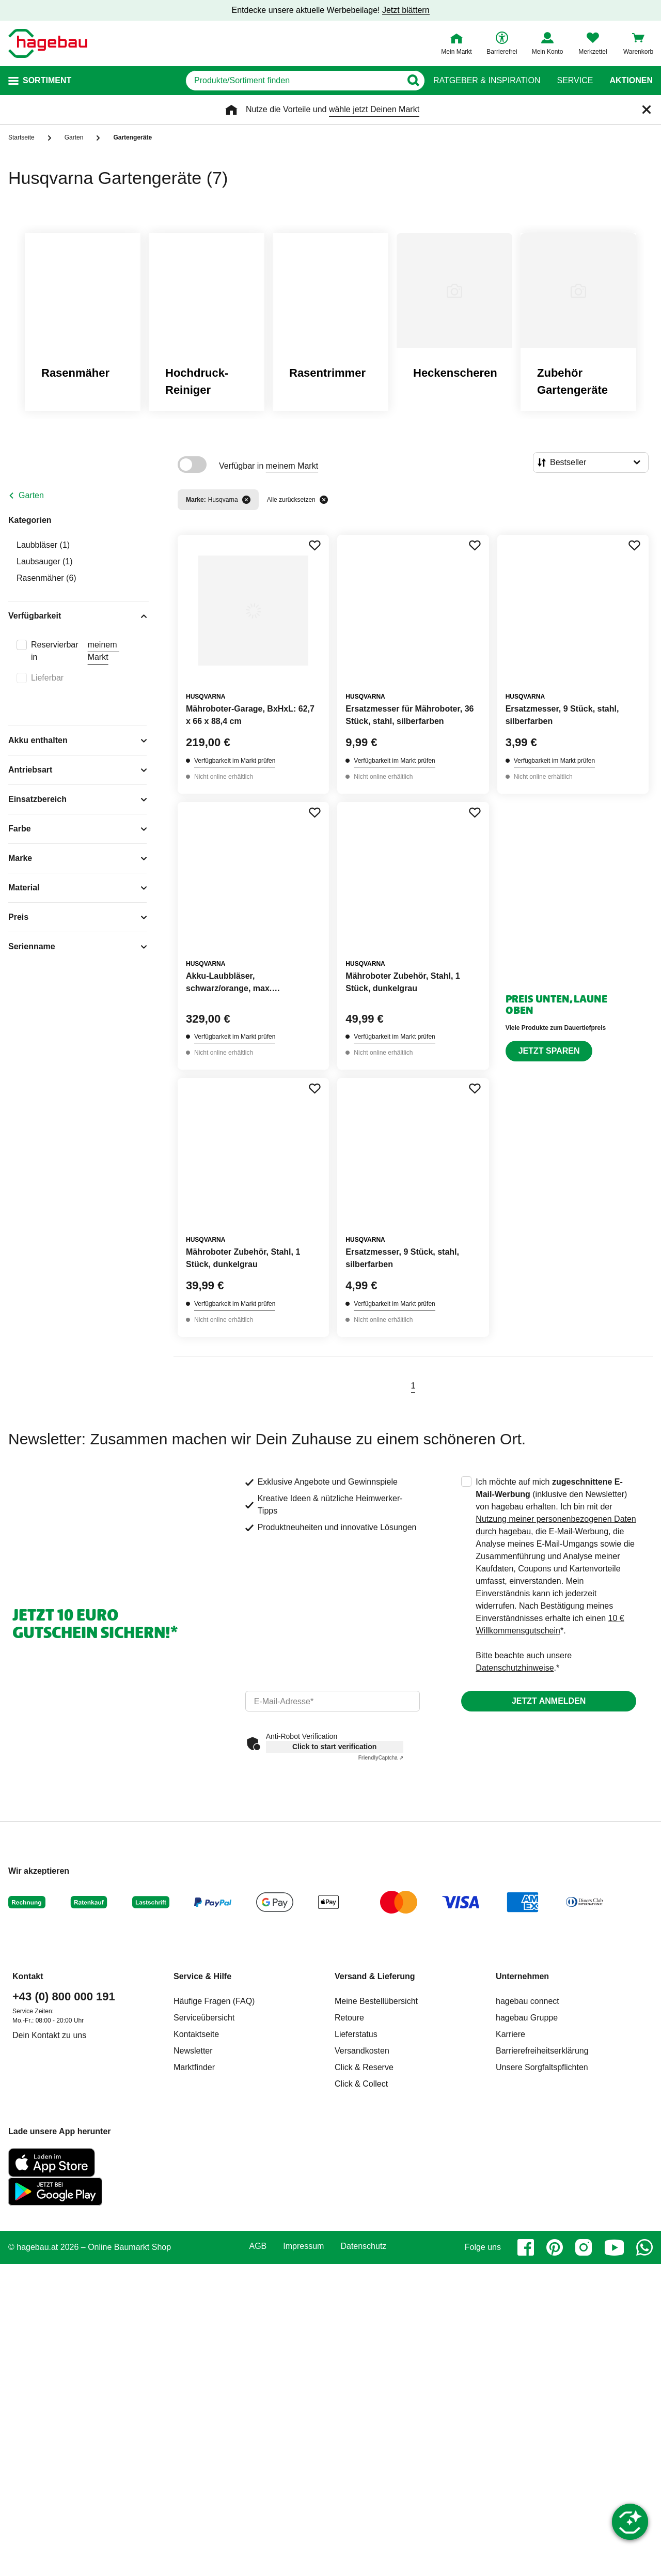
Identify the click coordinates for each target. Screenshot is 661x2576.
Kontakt (27, 1976)
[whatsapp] (644, 2247)
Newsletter (193, 2050)
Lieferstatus (356, 2034)
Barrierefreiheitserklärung (542, 2050)
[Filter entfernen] (246, 500)
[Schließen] (646, 109)
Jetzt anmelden (549, 1700)
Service (575, 80)
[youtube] (614, 2247)
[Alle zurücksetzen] (324, 500)
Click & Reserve (364, 2067)
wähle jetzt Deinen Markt (374, 109)
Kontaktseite (196, 2034)
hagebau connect (527, 2001)
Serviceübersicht (204, 2017)
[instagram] (583, 2247)
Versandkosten (362, 2050)
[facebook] (525, 2247)
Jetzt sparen (549, 1050)
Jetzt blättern (406, 10)
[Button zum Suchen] (412, 80)
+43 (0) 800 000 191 (63, 1996)
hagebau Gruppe (527, 2017)
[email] (333, 1701)
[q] (293, 80)
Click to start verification (334, 1746)
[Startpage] (47, 43)
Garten (31, 495)
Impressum (303, 2246)
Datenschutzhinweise (515, 1667)
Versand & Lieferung (375, 1976)
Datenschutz (363, 2246)
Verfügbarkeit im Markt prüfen (234, 760)
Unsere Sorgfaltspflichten (542, 2067)
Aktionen (631, 80)
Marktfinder (194, 2067)
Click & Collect (361, 2083)
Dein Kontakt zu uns (49, 2035)
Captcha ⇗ (380, 1758)
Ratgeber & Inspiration (486, 80)
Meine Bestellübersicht (376, 2001)
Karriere (510, 2034)
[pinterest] (554, 2247)
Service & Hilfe (202, 1976)
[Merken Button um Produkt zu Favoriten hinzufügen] (314, 545)
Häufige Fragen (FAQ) (214, 2001)
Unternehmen (522, 1976)
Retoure (349, 2017)
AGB (258, 2246)
